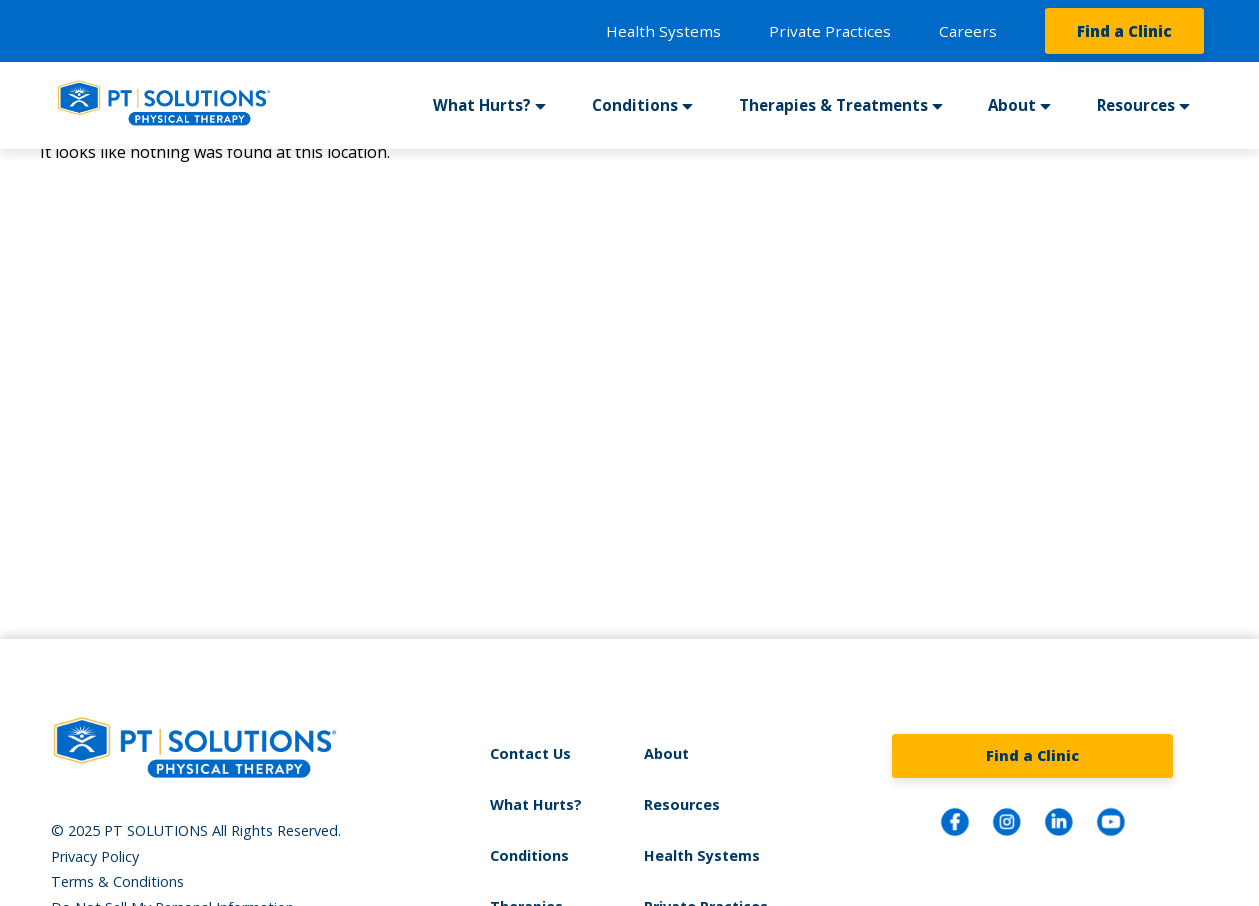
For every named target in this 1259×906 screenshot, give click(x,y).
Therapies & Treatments (833, 105)
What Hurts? (482, 105)
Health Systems (663, 31)
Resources (1136, 105)
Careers (968, 31)
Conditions (635, 105)
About (1012, 105)
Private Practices (830, 31)
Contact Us (530, 753)
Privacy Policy (95, 856)
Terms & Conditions (117, 881)
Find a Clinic (1124, 31)
